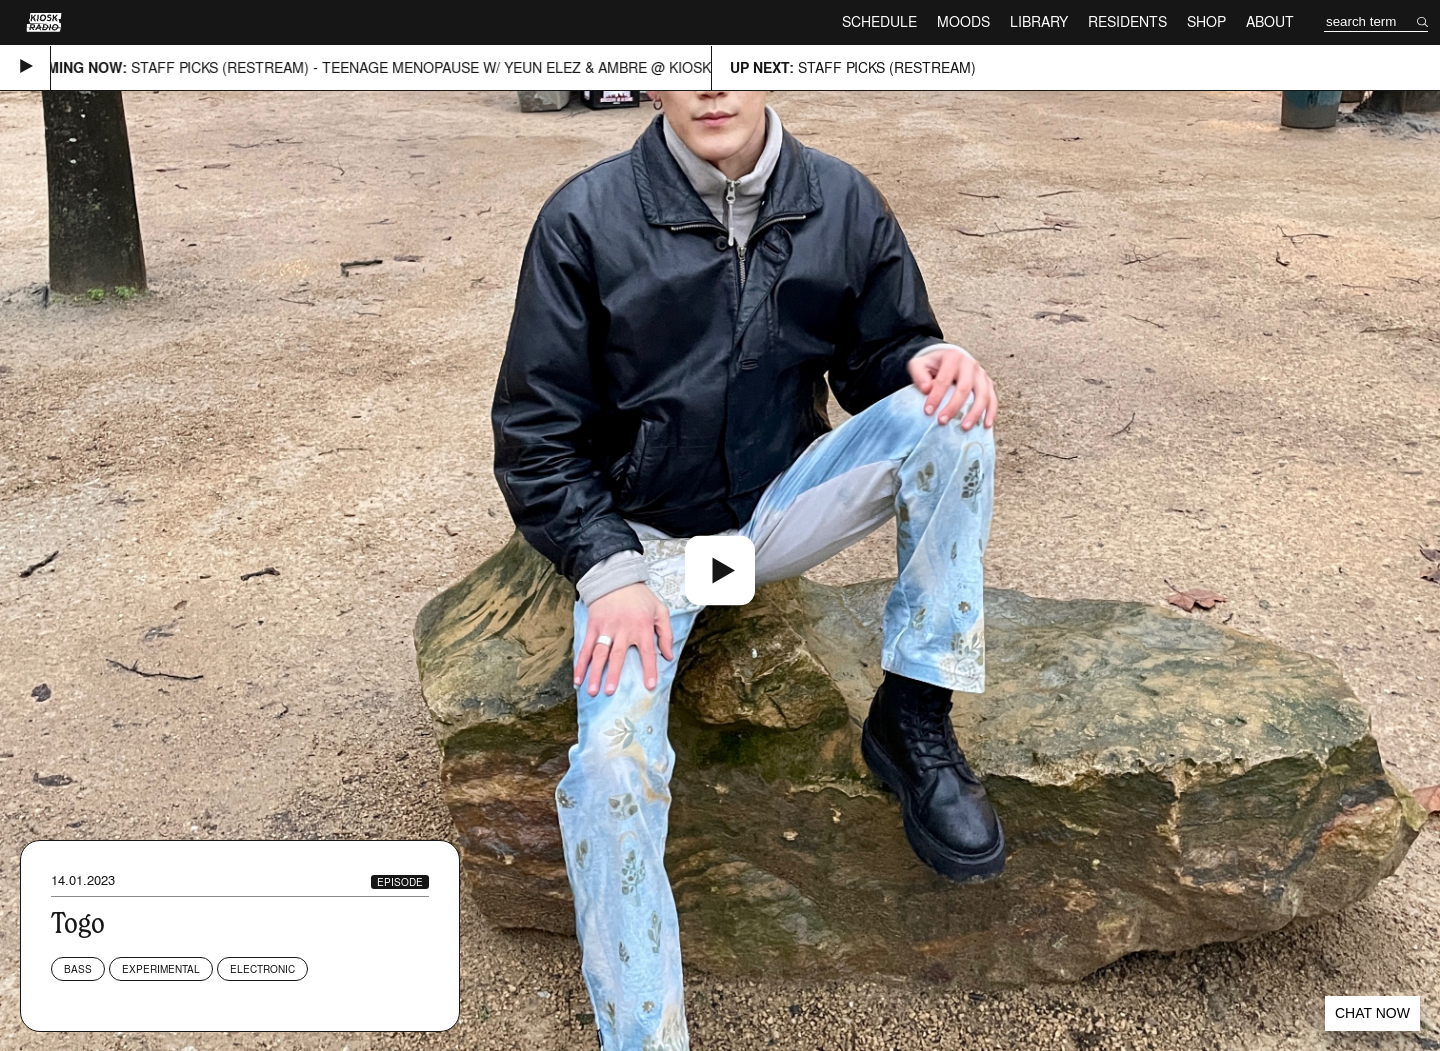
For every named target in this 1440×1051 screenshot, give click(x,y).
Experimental (161, 969)
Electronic (262, 969)
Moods (963, 21)
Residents (1127, 21)
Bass (78, 969)
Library (1039, 21)
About (1270, 21)
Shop (1206, 21)
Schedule (879, 21)
